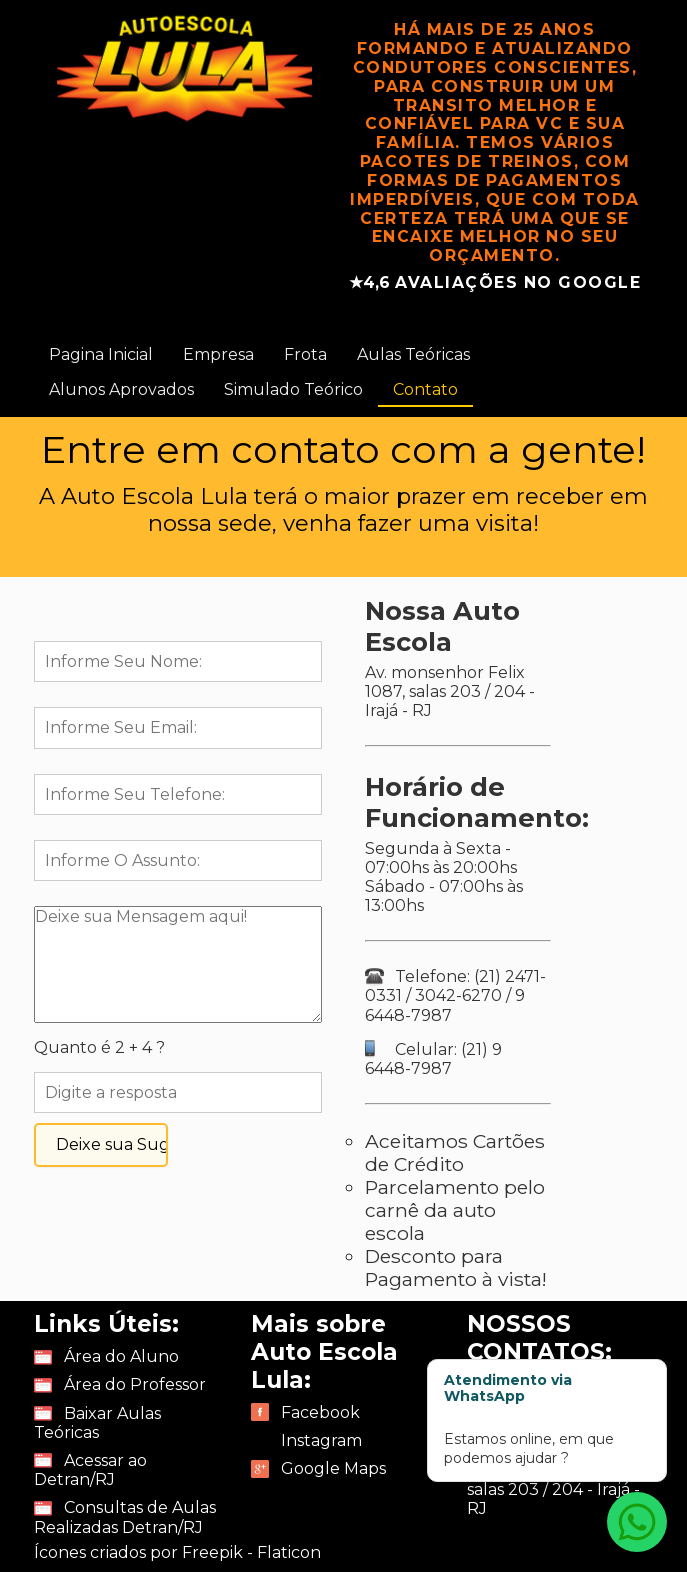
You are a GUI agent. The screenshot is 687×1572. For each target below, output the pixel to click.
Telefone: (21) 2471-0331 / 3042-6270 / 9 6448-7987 (455, 995)
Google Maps (333, 1468)
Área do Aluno (121, 1356)
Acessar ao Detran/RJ (90, 1470)
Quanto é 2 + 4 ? (99, 1047)
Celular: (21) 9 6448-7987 (433, 1059)
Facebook (320, 1412)
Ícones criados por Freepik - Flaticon (177, 1552)
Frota (305, 354)
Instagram (321, 1440)
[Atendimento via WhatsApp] (637, 1522)
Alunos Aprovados (121, 389)
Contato (425, 389)
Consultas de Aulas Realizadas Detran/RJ (125, 1517)
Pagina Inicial (101, 354)
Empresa (218, 354)
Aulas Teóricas (413, 354)
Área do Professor (135, 1384)
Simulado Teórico (293, 389)
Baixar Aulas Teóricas (97, 1423)
